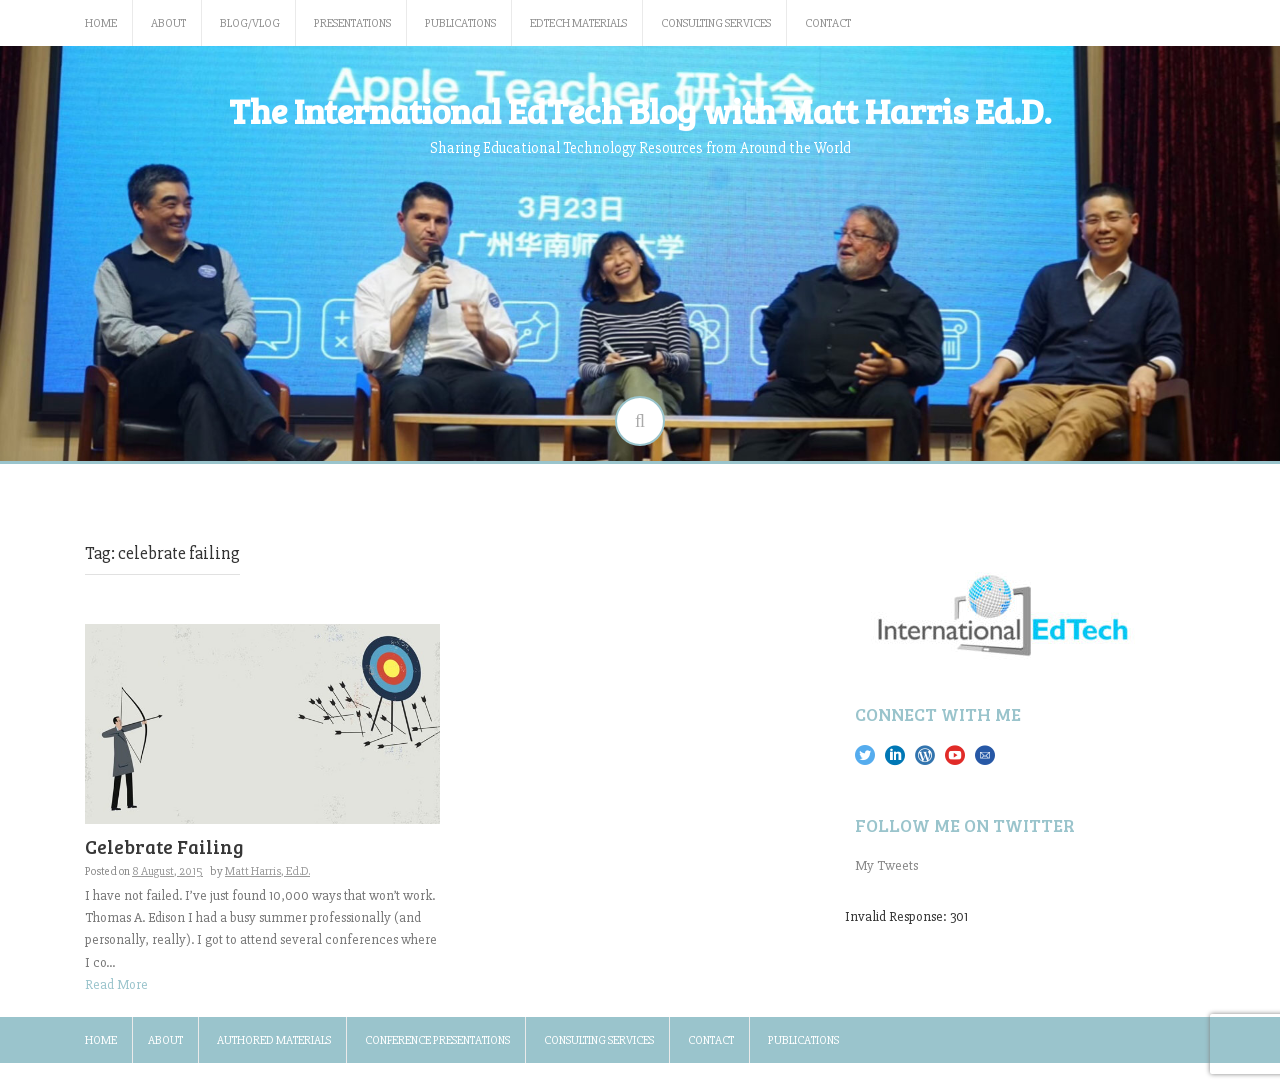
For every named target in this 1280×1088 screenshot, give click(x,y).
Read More (116, 984)
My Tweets (886, 865)
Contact (828, 23)
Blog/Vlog (250, 23)
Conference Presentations (437, 1040)
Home (101, 23)
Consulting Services (716, 23)
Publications (460, 23)
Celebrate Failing (164, 846)
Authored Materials (274, 1040)
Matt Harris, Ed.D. (267, 871)
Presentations (352, 23)
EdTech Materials (578, 23)
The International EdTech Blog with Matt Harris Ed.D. (640, 110)
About (168, 23)
